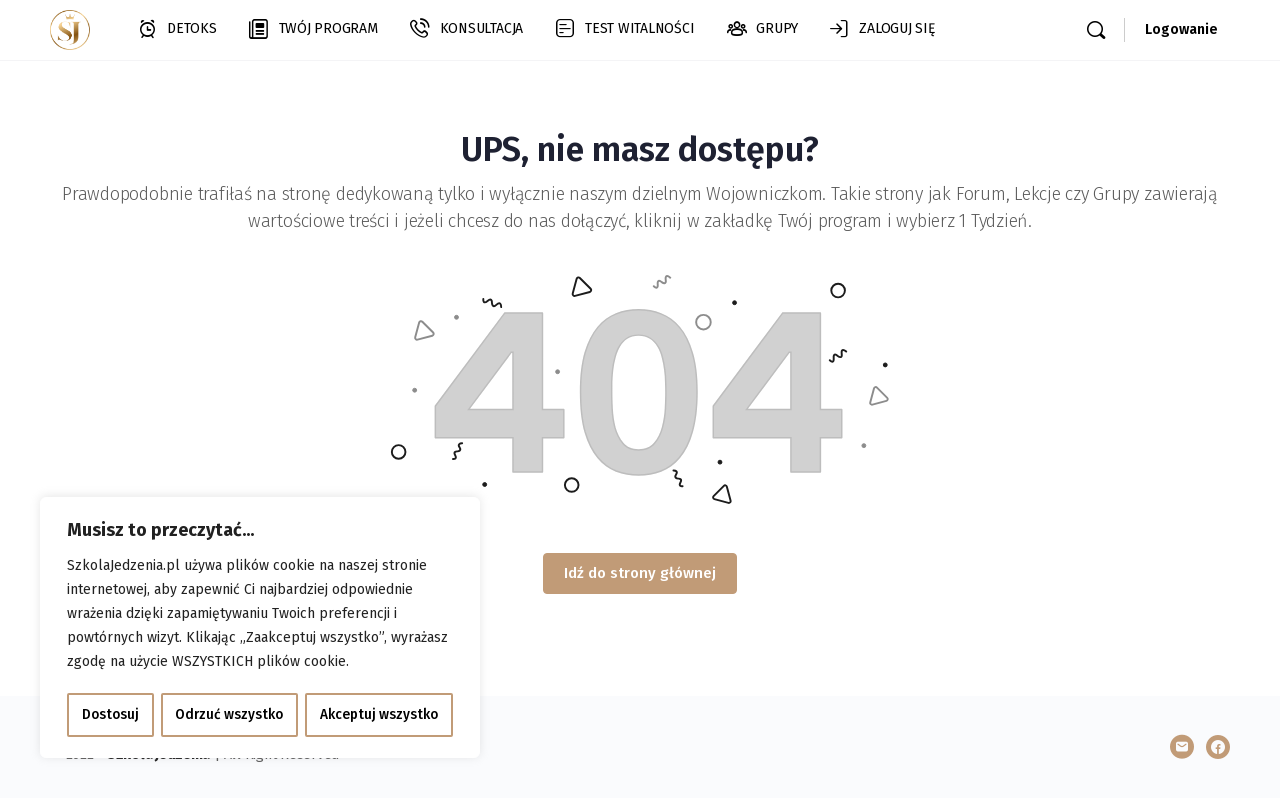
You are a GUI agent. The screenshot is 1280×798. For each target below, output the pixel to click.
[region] (260, 629)
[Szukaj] (1096, 30)
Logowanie (1181, 29)
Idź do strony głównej (640, 573)
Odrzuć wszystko (228, 714)
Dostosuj (109, 714)
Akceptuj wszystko (379, 714)
